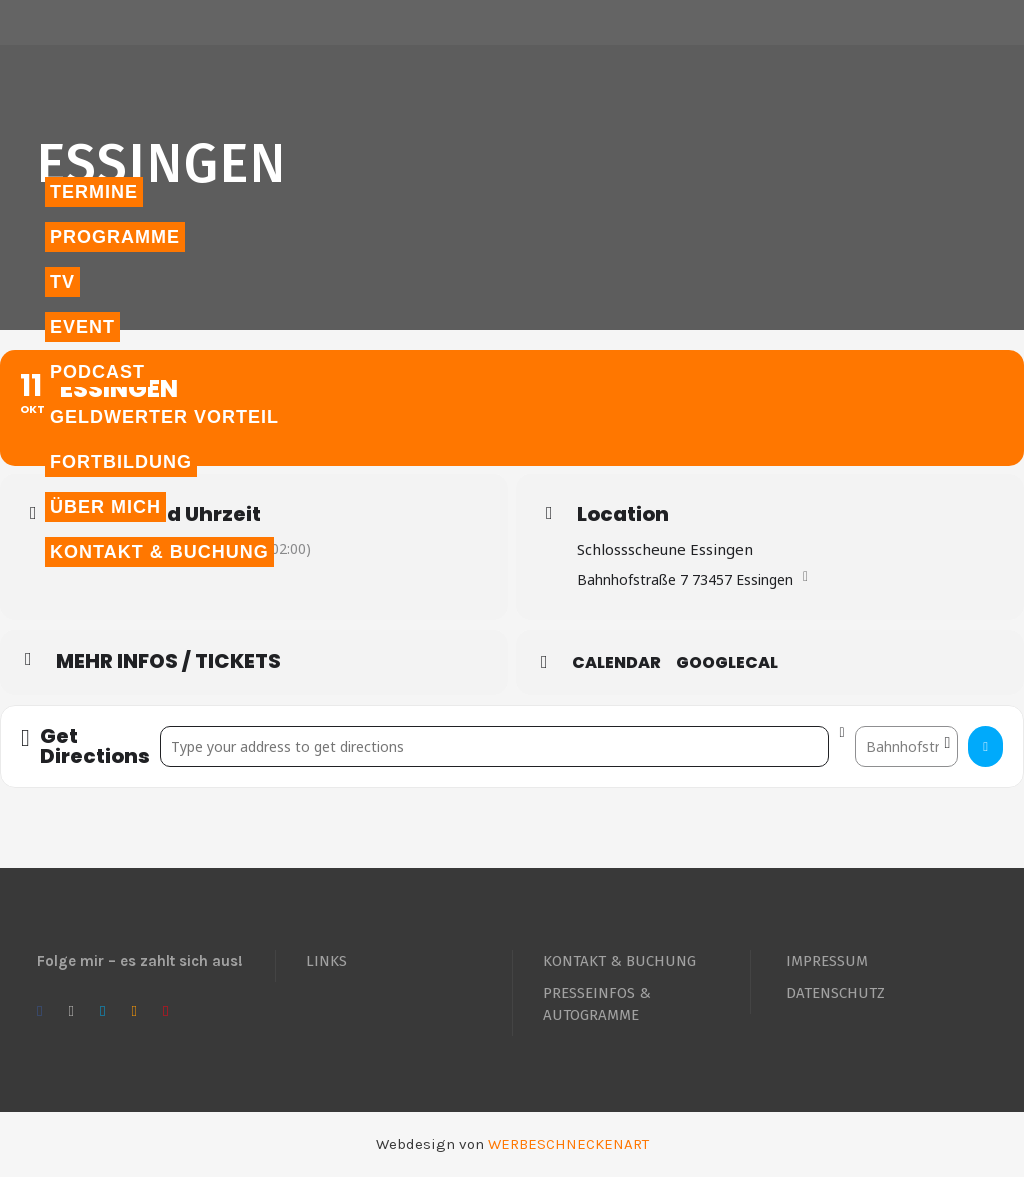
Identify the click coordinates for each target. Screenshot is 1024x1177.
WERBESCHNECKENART (568, 1144)
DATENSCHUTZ (835, 993)
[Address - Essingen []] (495, 746)
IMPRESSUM (827, 961)
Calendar (616, 663)
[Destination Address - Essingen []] (907, 746)
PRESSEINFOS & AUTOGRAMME (597, 1004)
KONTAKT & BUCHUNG (619, 961)
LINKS (326, 961)
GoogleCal (727, 663)
